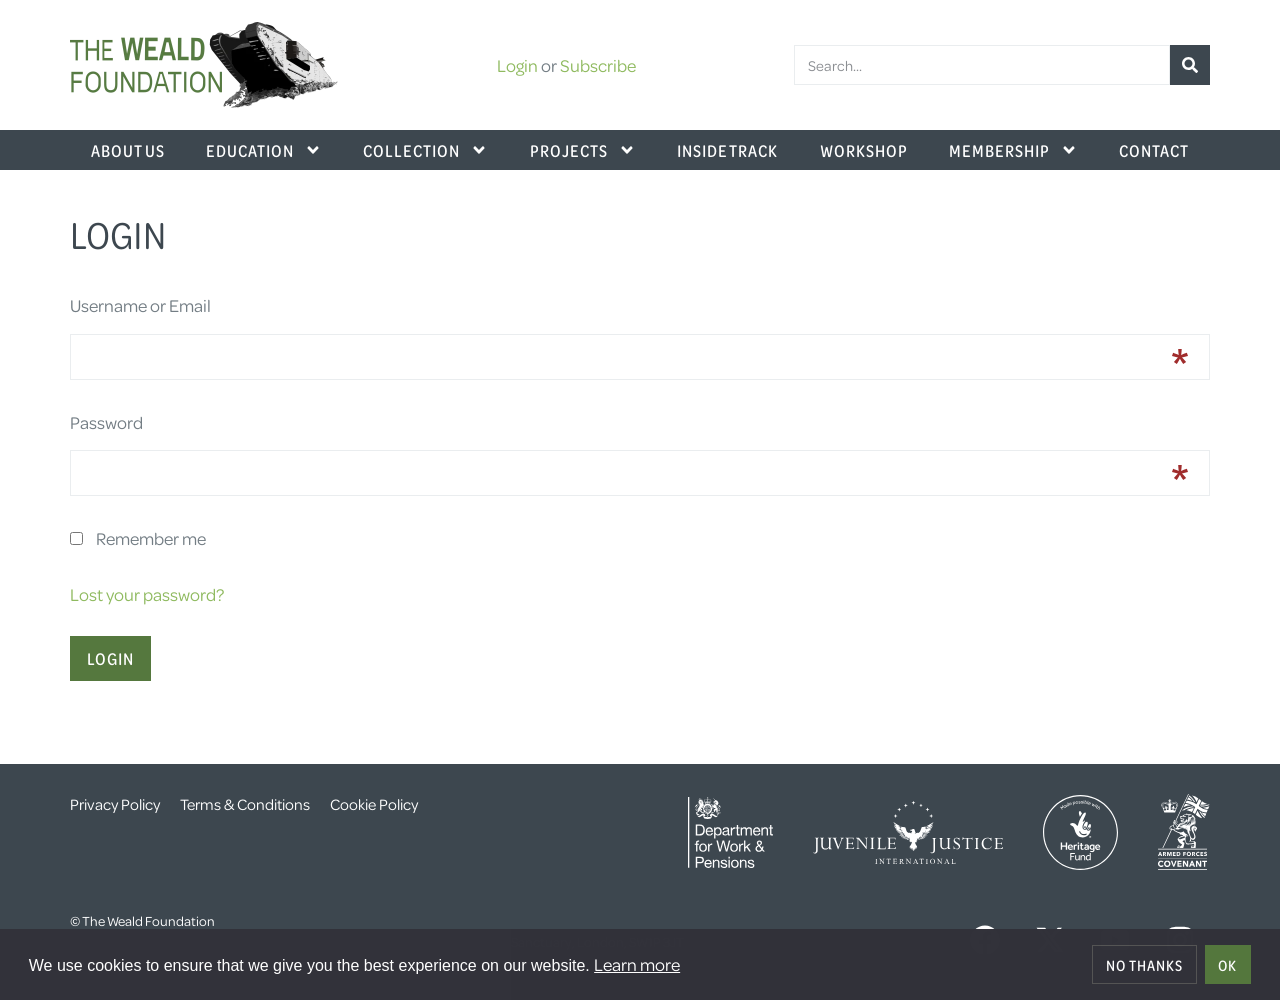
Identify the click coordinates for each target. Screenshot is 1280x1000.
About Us (128, 150)
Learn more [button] (637, 964)
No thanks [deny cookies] (1144, 965)
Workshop (864, 150)
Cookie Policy (374, 804)
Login (517, 65)
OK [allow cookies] (1227, 965)
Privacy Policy (115, 804)
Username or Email (140, 305)
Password (106, 422)
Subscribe (598, 65)
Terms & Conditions (245, 804)
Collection (425, 150)
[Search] (1190, 65)
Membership (1013, 150)
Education (264, 150)
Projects (583, 150)
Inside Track (727, 150)
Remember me (151, 538)
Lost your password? (147, 594)
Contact (1154, 150)
